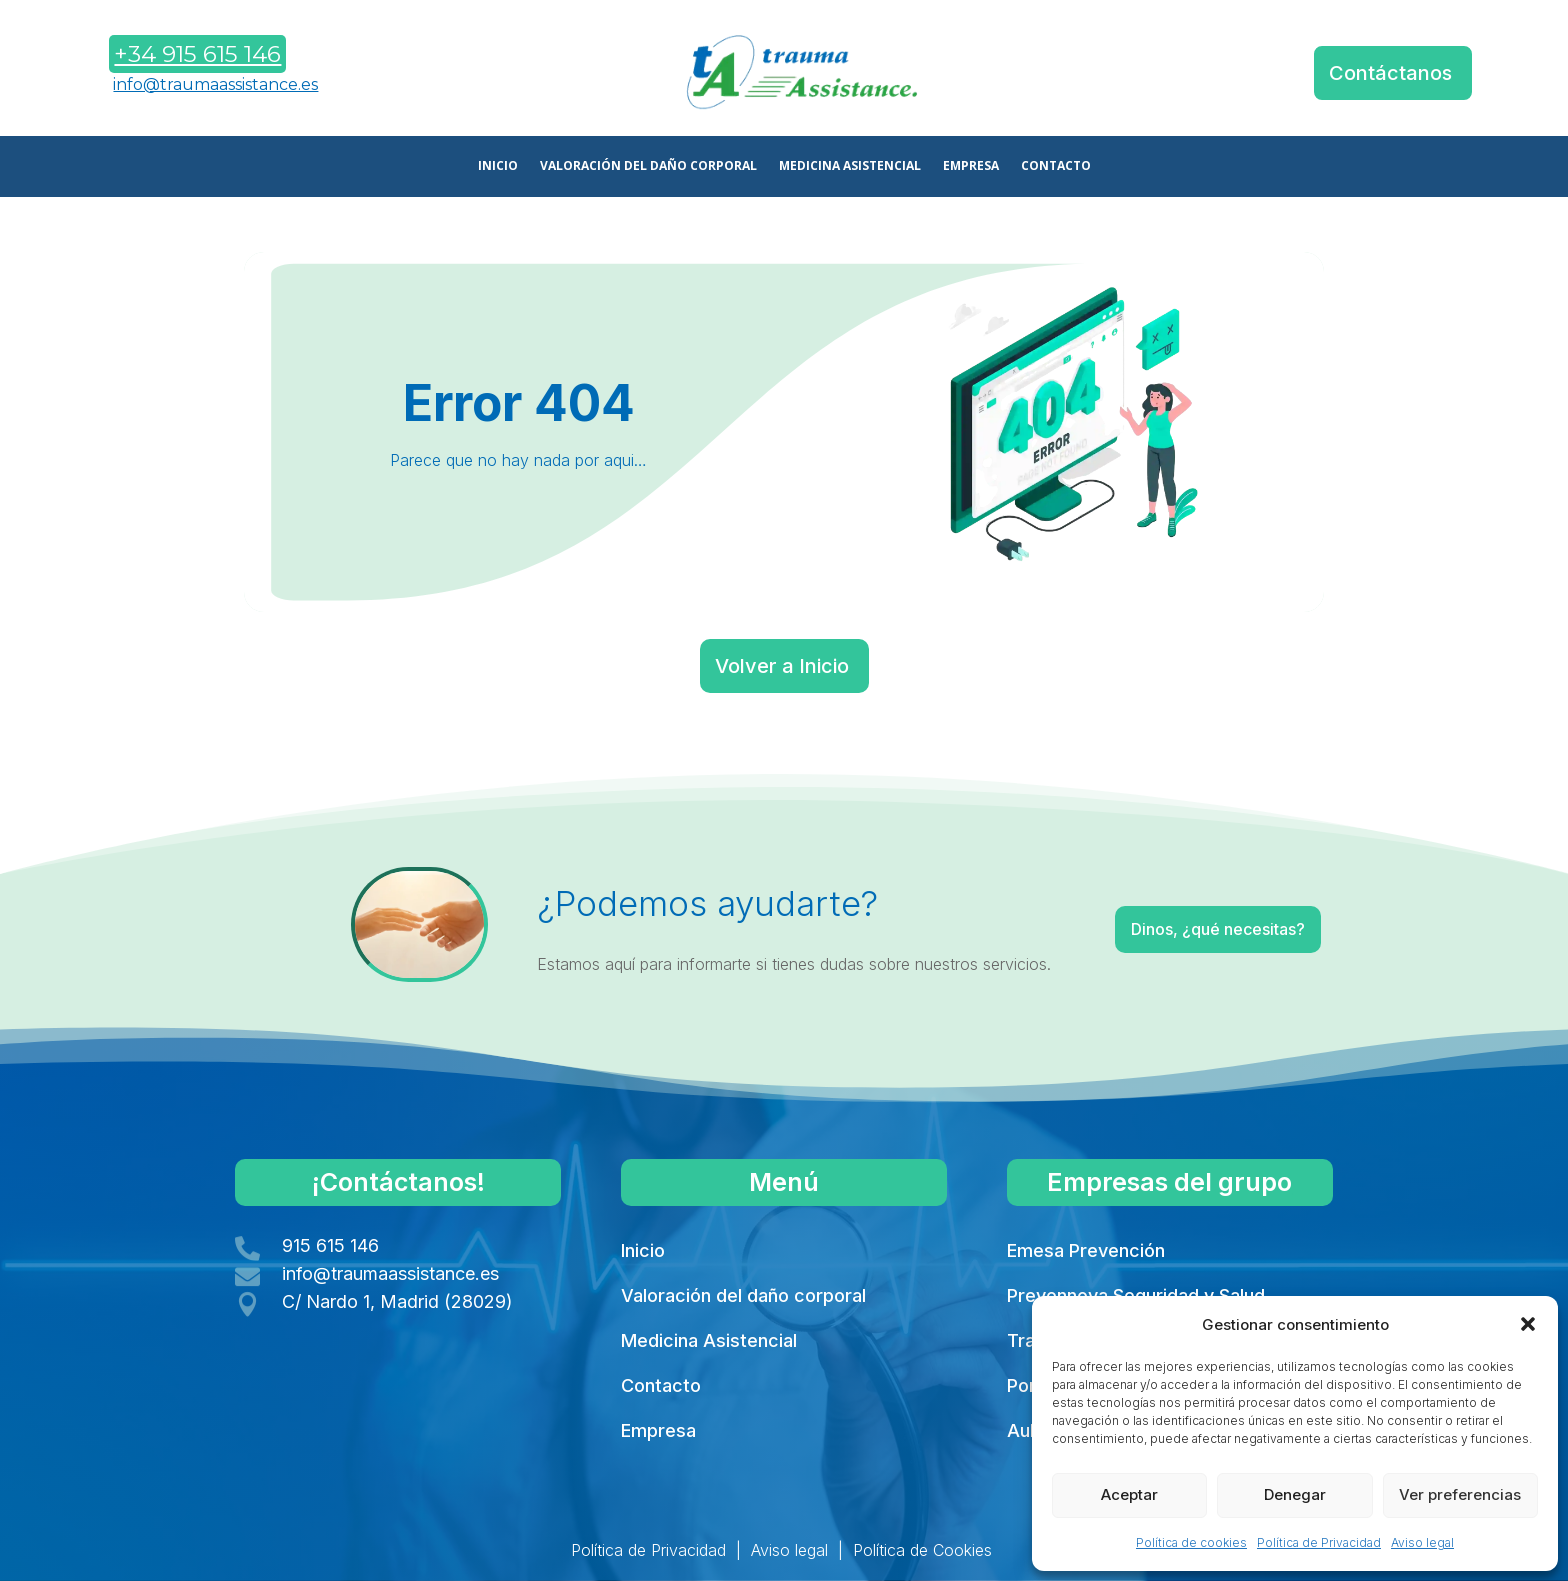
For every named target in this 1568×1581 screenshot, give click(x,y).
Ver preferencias (1460, 1494)
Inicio (643, 1250)
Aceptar (1129, 1494)
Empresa (658, 1430)
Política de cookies (1191, 1542)
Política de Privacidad (1319, 1542)
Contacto (661, 1385)
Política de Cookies (922, 1550)
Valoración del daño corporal (743, 1295)
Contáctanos (1390, 73)
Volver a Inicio (782, 666)
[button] (1528, 1324)
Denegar (1295, 1494)
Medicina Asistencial (709, 1340)
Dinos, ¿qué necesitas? (1166, 933)
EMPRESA (971, 166)
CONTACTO (1056, 166)
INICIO (498, 166)
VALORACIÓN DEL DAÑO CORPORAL (648, 166)
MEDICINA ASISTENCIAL (850, 166)
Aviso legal (1422, 1542)
